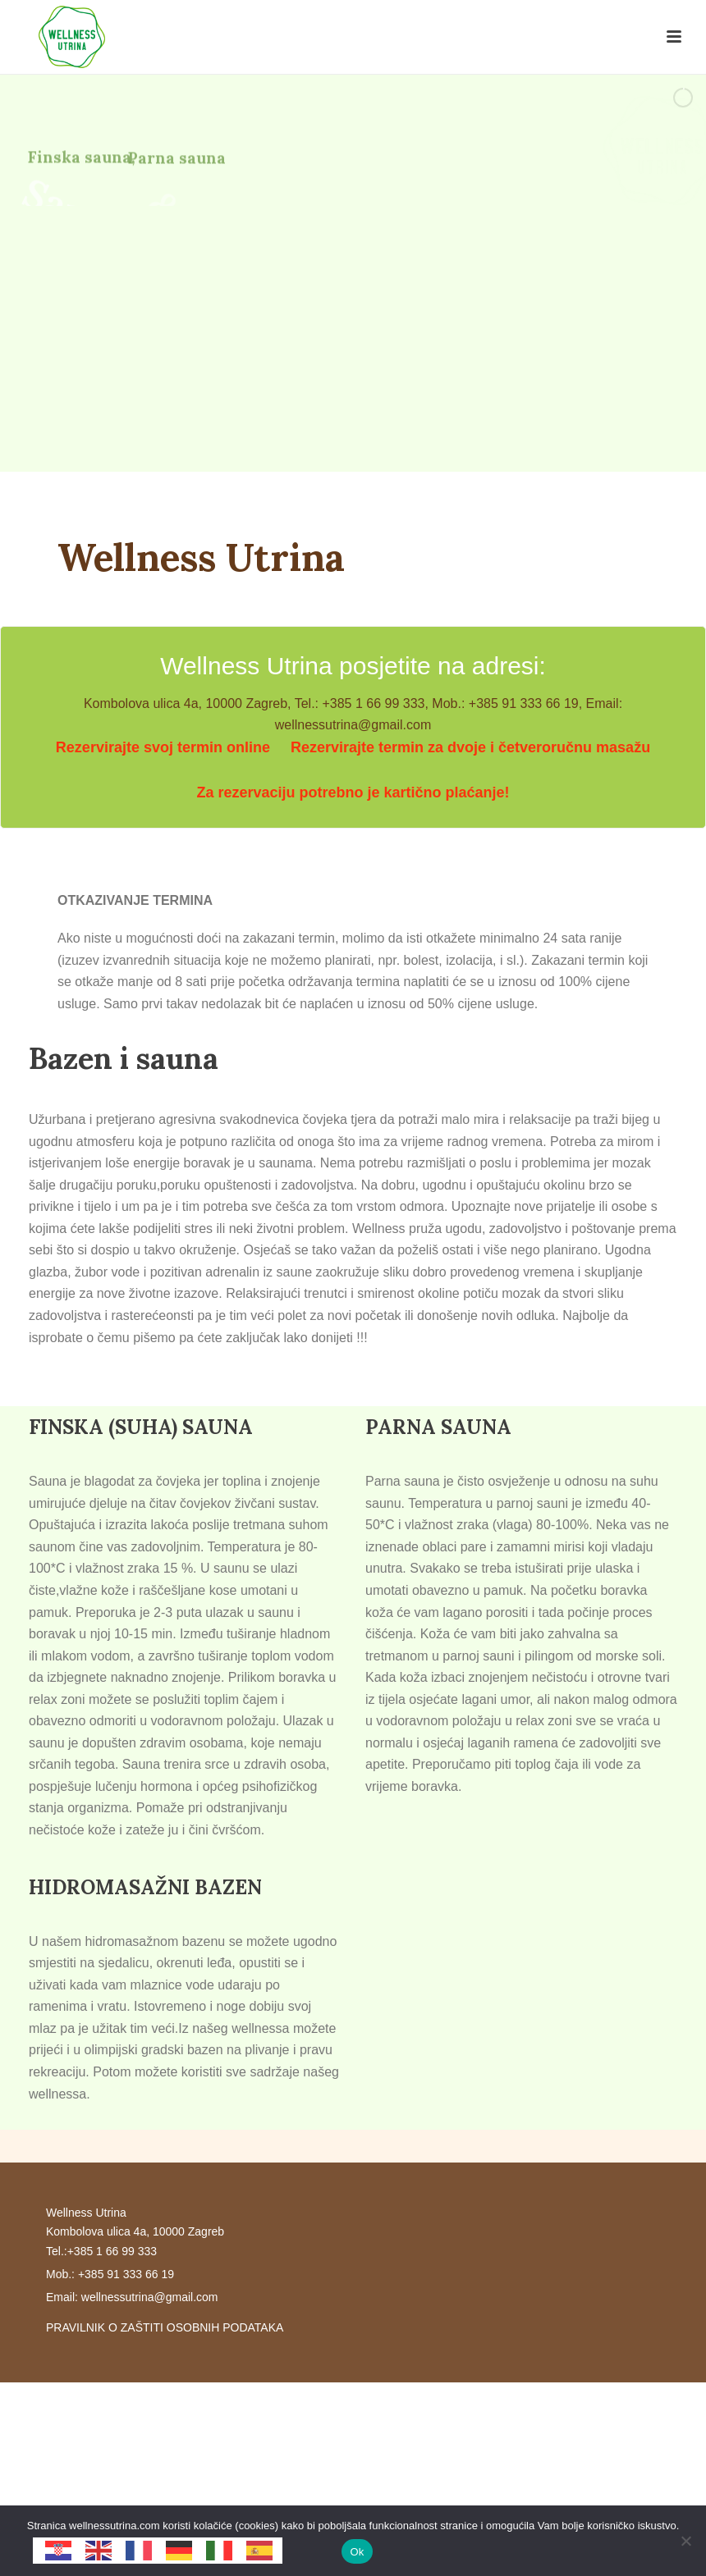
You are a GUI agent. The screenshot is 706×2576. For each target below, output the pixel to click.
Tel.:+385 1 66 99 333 (101, 2251)
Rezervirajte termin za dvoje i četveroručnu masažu (470, 747)
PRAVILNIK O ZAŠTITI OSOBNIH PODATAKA (164, 2327)
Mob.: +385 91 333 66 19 (110, 2274)
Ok (357, 2552)
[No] (685, 2541)
